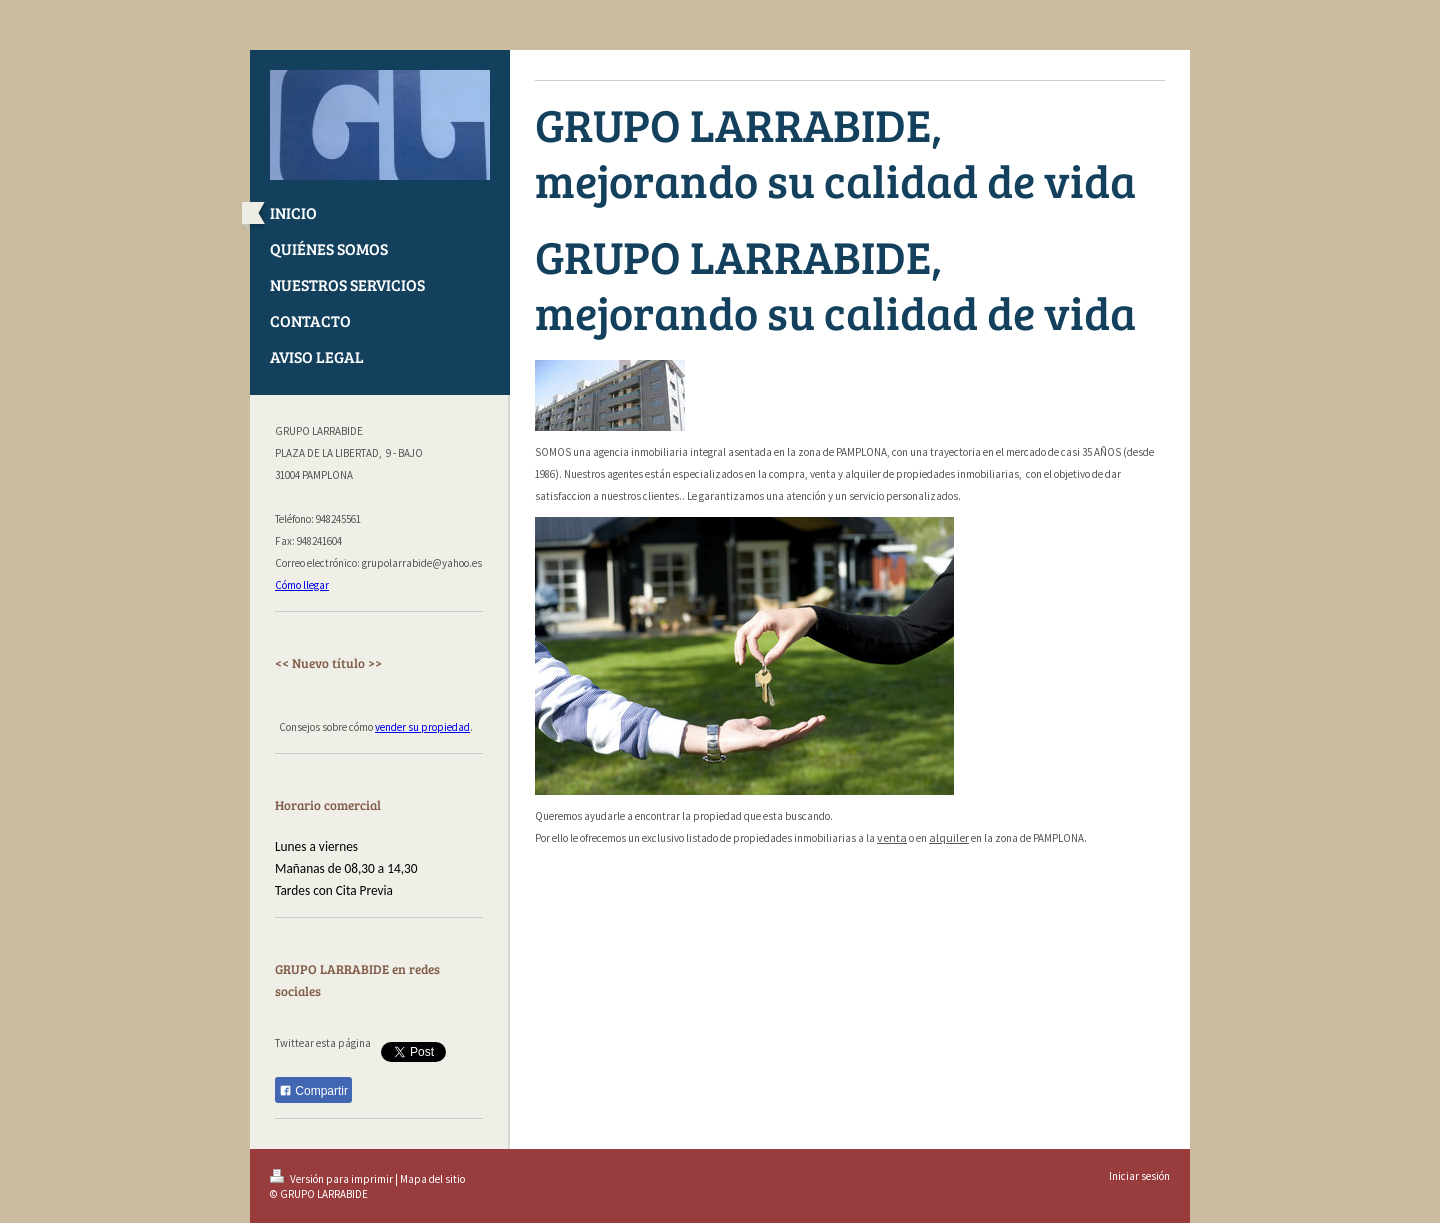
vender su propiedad (422, 727)
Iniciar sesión (1139, 1176)
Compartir (313, 1091)
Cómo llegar (302, 585)
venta (892, 837)
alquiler (949, 837)
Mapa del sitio (432, 1179)
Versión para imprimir (332, 1179)
